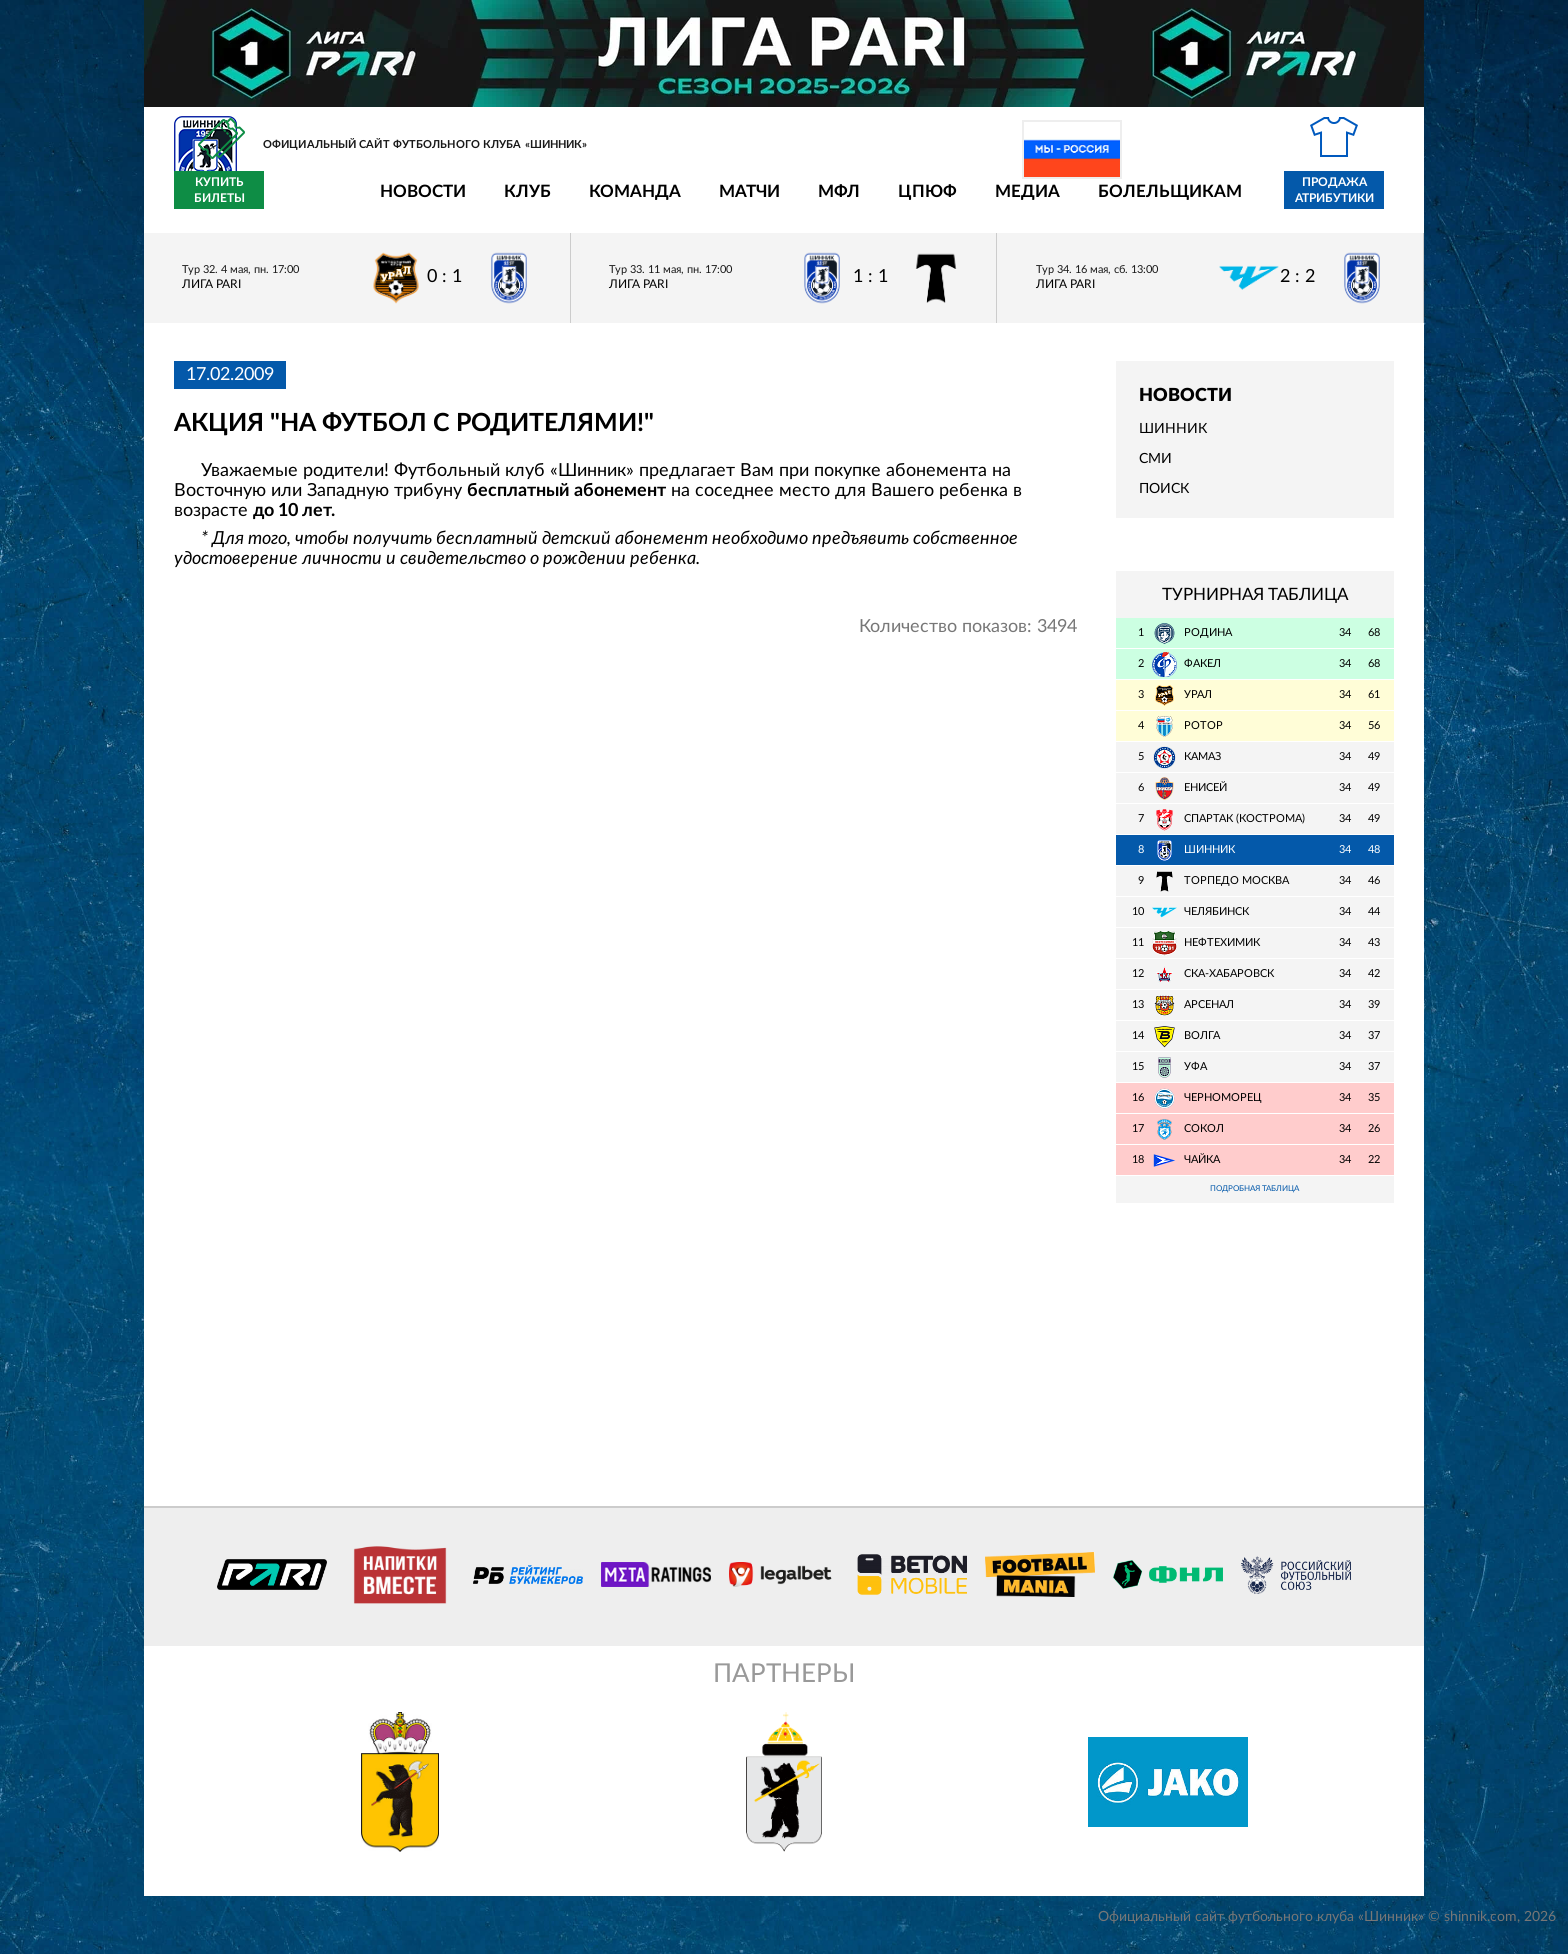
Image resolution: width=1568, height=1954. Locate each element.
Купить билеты (1349, 202)
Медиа (910, 202)
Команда (518, 202)
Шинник (1173, 441)
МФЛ (722, 202)
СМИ (1155, 471)
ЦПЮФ (810, 202)
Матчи (632, 202)
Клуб (410, 202)
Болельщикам (1053, 202)
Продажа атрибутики (1217, 202)
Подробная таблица (1255, 1202)
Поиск (1164, 501)
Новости (306, 202)
